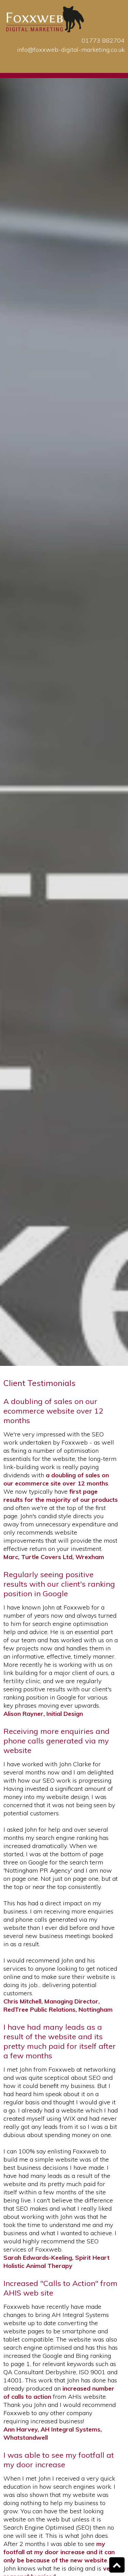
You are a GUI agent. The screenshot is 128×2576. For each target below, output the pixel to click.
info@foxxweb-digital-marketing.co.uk (71, 50)
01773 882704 (103, 40)
